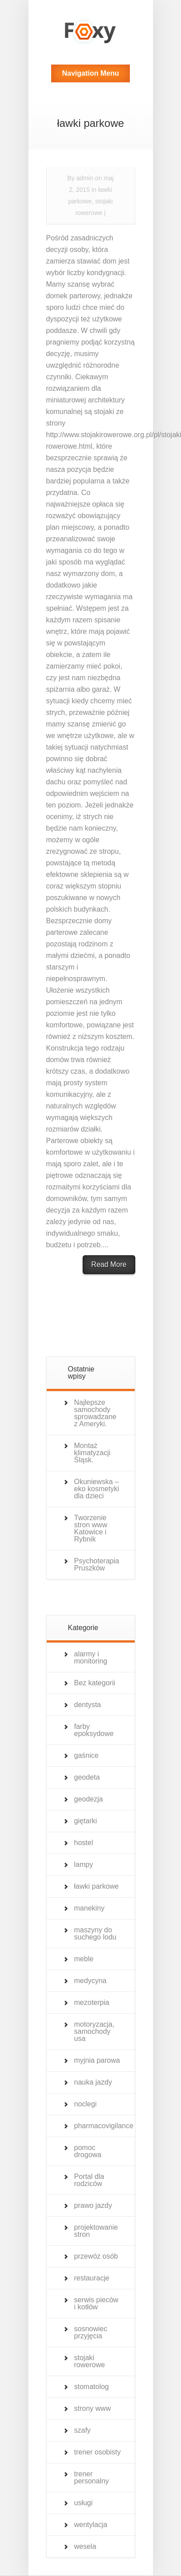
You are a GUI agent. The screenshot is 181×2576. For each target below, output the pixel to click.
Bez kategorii (95, 1683)
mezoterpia (91, 2002)
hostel (83, 1842)
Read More (108, 1264)
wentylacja (91, 2524)
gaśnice (86, 1755)
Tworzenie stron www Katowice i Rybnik (91, 1528)
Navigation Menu (90, 73)
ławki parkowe (96, 1886)
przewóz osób (96, 2256)
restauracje (91, 2278)
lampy (83, 1864)
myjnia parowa (97, 2060)
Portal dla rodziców (89, 2180)
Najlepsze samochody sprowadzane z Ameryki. (95, 1413)
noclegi (85, 2104)
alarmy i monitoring (91, 1657)
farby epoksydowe (94, 1730)
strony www (92, 2408)
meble (84, 1959)
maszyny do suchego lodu (95, 1933)
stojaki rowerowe (89, 2361)
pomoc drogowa (87, 2151)
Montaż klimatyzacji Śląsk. (92, 1453)
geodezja (88, 1799)
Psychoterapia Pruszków (96, 1564)
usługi (83, 2503)
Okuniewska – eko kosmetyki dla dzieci (96, 1489)
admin (84, 178)
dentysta (87, 1704)
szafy (82, 2430)
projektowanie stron (96, 2230)
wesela (85, 2546)
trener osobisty (97, 2452)
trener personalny (91, 2477)
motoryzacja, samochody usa (94, 2031)
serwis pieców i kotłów (96, 2303)
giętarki (85, 1821)
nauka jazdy (93, 2082)
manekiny (89, 1908)
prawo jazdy (93, 2205)
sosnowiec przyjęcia (91, 2332)
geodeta (87, 1777)
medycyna (90, 1980)
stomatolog (91, 2386)
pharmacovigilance (103, 2126)
